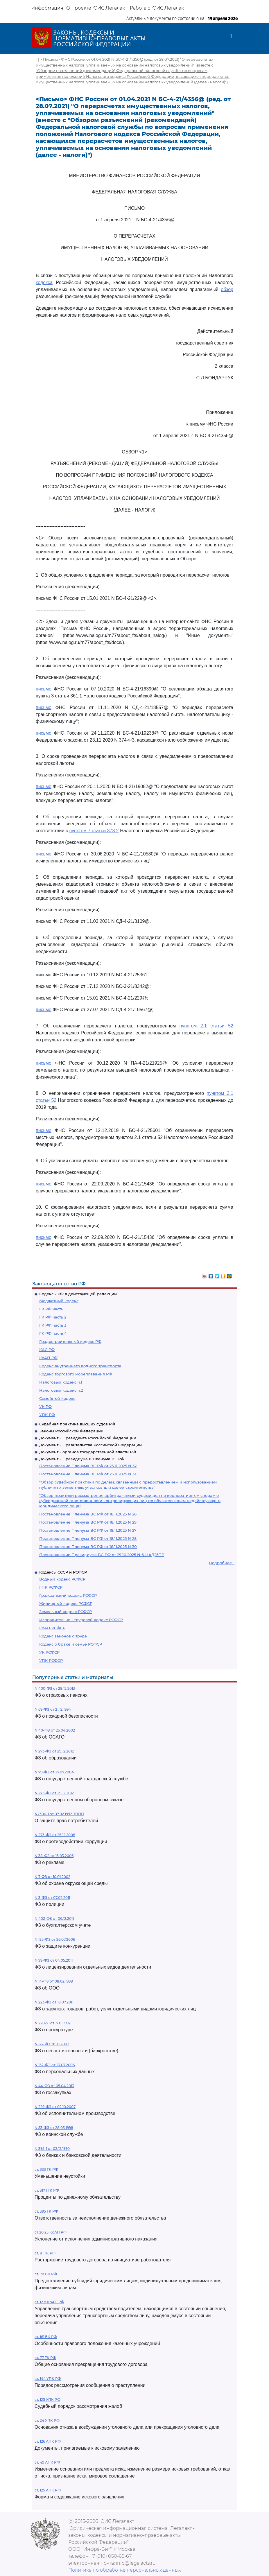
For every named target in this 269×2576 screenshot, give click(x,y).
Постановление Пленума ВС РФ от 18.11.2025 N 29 (88, 1522)
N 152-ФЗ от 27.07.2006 (55, 2065)
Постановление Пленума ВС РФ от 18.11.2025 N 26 (88, 1514)
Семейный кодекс (57, 1398)
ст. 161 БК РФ (46, 2337)
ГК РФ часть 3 (52, 1325)
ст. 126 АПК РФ (48, 2441)
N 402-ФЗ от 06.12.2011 (54, 1918)
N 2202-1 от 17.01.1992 (53, 2023)
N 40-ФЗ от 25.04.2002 (55, 1730)
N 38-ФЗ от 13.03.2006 (54, 1856)
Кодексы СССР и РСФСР (63, 1572)
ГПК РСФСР (50, 1587)
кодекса (44, 282)
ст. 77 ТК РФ (45, 2358)
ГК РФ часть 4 (53, 1333)
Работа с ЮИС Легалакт (158, 8)
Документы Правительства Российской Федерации (90, 1445)
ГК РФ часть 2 (52, 1317)
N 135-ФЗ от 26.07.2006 (55, 1939)
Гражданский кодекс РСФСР (68, 1595)
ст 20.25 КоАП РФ (51, 2232)
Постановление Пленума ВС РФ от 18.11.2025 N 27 (88, 1530)
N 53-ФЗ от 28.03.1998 (54, 2127)
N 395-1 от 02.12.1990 (52, 2148)
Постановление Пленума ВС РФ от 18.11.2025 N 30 (88, 1546)
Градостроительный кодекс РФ (70, 1341)
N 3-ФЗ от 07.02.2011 (52, 1897)
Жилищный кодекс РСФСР (65, 1603)
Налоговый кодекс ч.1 (60, 1382)
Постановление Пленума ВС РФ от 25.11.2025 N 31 (87, 1474)
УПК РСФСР (51, 1660)
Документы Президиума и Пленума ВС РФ (81, 1458)
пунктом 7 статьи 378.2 (94, 830)
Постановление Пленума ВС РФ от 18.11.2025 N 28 (88, 1538)
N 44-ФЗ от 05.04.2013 (54, 2086)
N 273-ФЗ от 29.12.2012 (54, 1751)
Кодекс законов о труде (63, 1636)
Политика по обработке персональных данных (124, 2570)
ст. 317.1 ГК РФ (47, 2190)
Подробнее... (221, 1562)
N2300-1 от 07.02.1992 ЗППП (59, 1814)
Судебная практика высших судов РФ (77, 1424)
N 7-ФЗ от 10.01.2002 (52, 1876)
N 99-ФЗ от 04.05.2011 (54, 1960)
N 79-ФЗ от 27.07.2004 (54, 1772)
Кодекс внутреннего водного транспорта (80, 1366)
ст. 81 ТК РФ (45, 2253)
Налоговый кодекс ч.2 (61, 1390)
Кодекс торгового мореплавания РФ (75, 1374)
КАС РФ (47, 1349)
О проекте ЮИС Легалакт (96, 8)
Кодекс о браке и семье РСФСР (70, 1644)
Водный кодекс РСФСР (62, 1579)
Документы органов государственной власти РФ (87, 1452)
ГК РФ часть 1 (52, 1309)
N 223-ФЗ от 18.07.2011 (54, 2002)
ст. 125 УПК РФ (47, 2399)
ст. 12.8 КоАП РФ (49, 2302)
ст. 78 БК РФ (46, 2274)
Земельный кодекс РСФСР (65, 1611)
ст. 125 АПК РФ (48, 2490)
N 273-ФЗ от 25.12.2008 (55, 1835)
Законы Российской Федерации (71, 1431)
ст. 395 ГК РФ (46, 2211)
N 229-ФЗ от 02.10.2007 (55, 2107)
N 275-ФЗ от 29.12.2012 (54, 1793)
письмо (43, 688)
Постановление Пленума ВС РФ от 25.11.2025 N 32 (88, 1465)
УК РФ (45, 1406)
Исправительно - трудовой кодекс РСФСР (81, 1619)
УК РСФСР (49, 1652)
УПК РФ (47, 1414)
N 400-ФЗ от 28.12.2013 (55, 1688)
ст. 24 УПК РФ (47, 2420)
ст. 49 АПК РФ (47, 2462)
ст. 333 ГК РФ (46, 2169)
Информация (47, 8)
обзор (227, 289)
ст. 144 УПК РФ (48, 2378)
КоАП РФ (48, 1357)
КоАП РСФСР (52, 1628)
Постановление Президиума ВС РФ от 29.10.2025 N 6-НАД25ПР (101, 1554)
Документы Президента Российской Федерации (87, 1438)
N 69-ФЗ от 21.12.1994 (53, 1709)
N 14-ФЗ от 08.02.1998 (54, 1981)
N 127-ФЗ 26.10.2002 (52, 2044)
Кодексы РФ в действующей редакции (78, 1293)
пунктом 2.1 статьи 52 (206, 1025)
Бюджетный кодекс (58, 1300)
